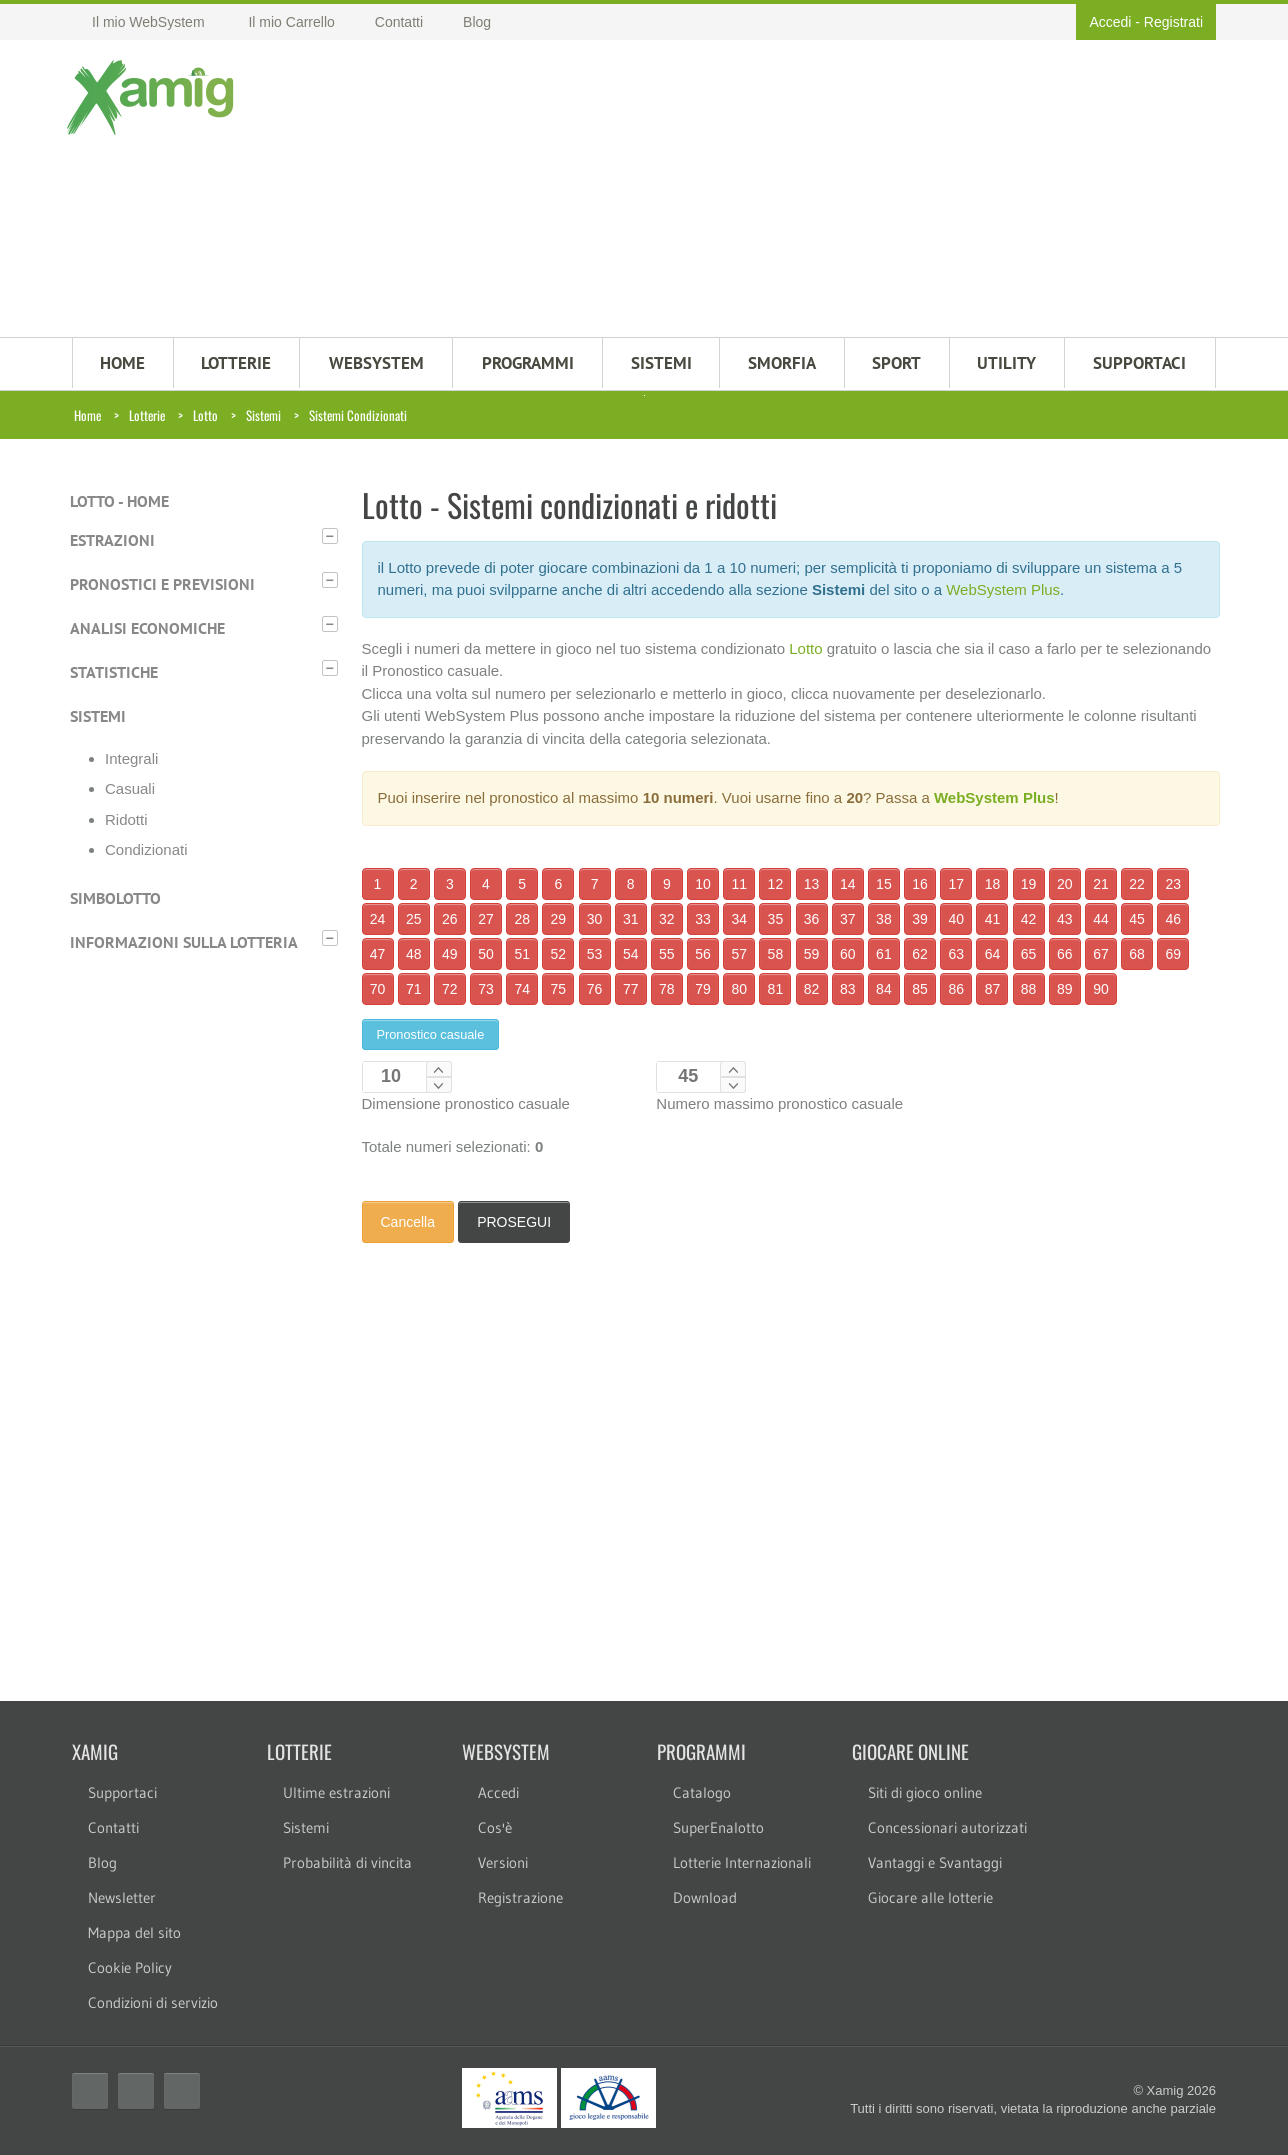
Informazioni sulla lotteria (184, 942)
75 (559, 989)
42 (1029, 919)
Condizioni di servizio (153, 2002)
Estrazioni (112, 540)
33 (703, 919)
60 (848, 954)
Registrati (1173, 22)
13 (812, 884)
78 (667, 989)
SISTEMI (661, 363)
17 (956, 884)
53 (595, 954)
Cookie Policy (130, 1967)
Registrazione (520, 1897)
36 (812, 919)
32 (667, 919)
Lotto (205, 415)
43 (1065, 919)
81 (776, 989)
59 (812, 954)
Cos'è (495, 1827)
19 (1029, 884)
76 (595, 989)
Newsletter (122, 1897)
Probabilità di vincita (347, 1862)
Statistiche (114, 672)
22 (1137, 884)
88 (1029, 989)
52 (559, 954)
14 (848, 884)
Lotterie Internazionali (742, 1862)
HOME (122, 363)
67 (1101, 954)
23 (1173, 884)
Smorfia (782, 363)
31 (631, 919)
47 (378, 954)
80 (739, 989)
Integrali (131, 758)
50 (486, 954)
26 (450, 919)
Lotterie (147, 415)
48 (414, 954)
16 (920, 884)
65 (1029, 954)
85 (920, 989)
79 (703, 989)
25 (414, 919)
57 (739, 954)
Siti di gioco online (925, 1792)
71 (414, 989)
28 (522, 919)
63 (956, 954)
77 (631, 989)
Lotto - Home (119, 501)
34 (739, 919)
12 (776, 884)
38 (884, 919)
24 (378, 919)
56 (703, 954)
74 (522, 989)
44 (1101, 919)
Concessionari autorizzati (947, 1827)
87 (993, 989)
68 (1137, 954)
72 (450, 989)
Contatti (113, 1827)
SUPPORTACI (1139, 363)
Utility (1006, 363)
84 (884, 989)
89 (1065, 989)
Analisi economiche (147, 628)
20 (1065, 884)
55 (667, 954)
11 (739, 884)
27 (486, 919)
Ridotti (126, 819)
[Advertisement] (741, 191)
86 (956, 989)
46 (1173, 919)
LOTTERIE (236, 363)
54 (631, 954)
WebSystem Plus (1003, 589)
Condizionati (146, 849)
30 (595, 919)
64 (993, 954)
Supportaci (122, 1792)
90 (1101, 989)
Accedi (1110, 22)
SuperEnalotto (718, 1827)
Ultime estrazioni (336, 1792)
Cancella (408, 1222)
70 (378, 989)
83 (848, 989)
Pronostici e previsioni (162, 584)
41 (993, 919)
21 (1101, 884)
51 (522, 954)
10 (703, 884)
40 (956, 919)
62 (920, 954)
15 (884, 884)
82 (812, 989)
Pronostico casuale (431, 1034)
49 (450, 954)
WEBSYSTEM (376, 363)
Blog (102, 1862)
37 (848, 919)
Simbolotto (115, 898)
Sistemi (263, 415)
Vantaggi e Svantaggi (935, 1862)
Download (705, 1897)
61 (884, 954)
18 (993, 884)
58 (776, 954)
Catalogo (702, 1792)
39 (920, 919)
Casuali (130, 788)
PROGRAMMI (528, 363)
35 (776, 919)
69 (1173, 954)
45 (1137, 919)
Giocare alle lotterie (930, 1897)
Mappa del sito (134, 1932)
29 (559, 919)
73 (486, 989)
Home (87, 415)
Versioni (503, 1862)
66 (1065, 954)
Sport (896, 363)
